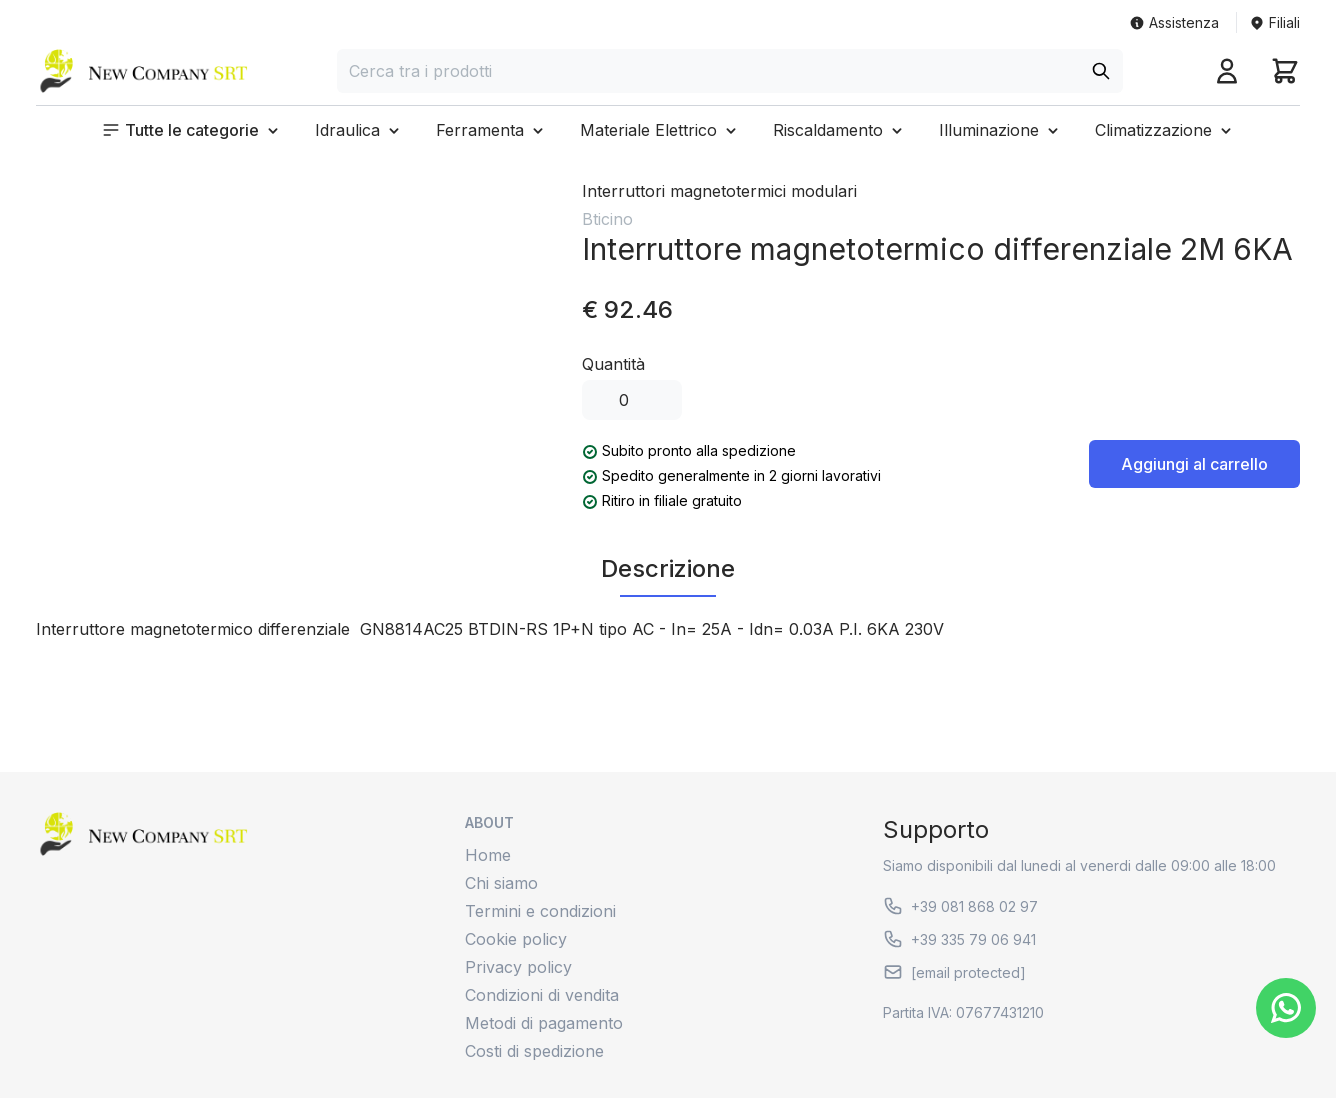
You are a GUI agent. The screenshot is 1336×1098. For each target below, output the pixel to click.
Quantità (613, 364)
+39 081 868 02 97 (960, 906)
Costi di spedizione (534, 1051)
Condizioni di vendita (542, 995)
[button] (192, 130)
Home (488, 855)
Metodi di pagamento (544, 1023)
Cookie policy (516, 939)
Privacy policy (518, 967)
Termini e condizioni (540, 911)
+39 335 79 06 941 (959, 939)
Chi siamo (501, 883)
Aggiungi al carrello (1194, 464)
